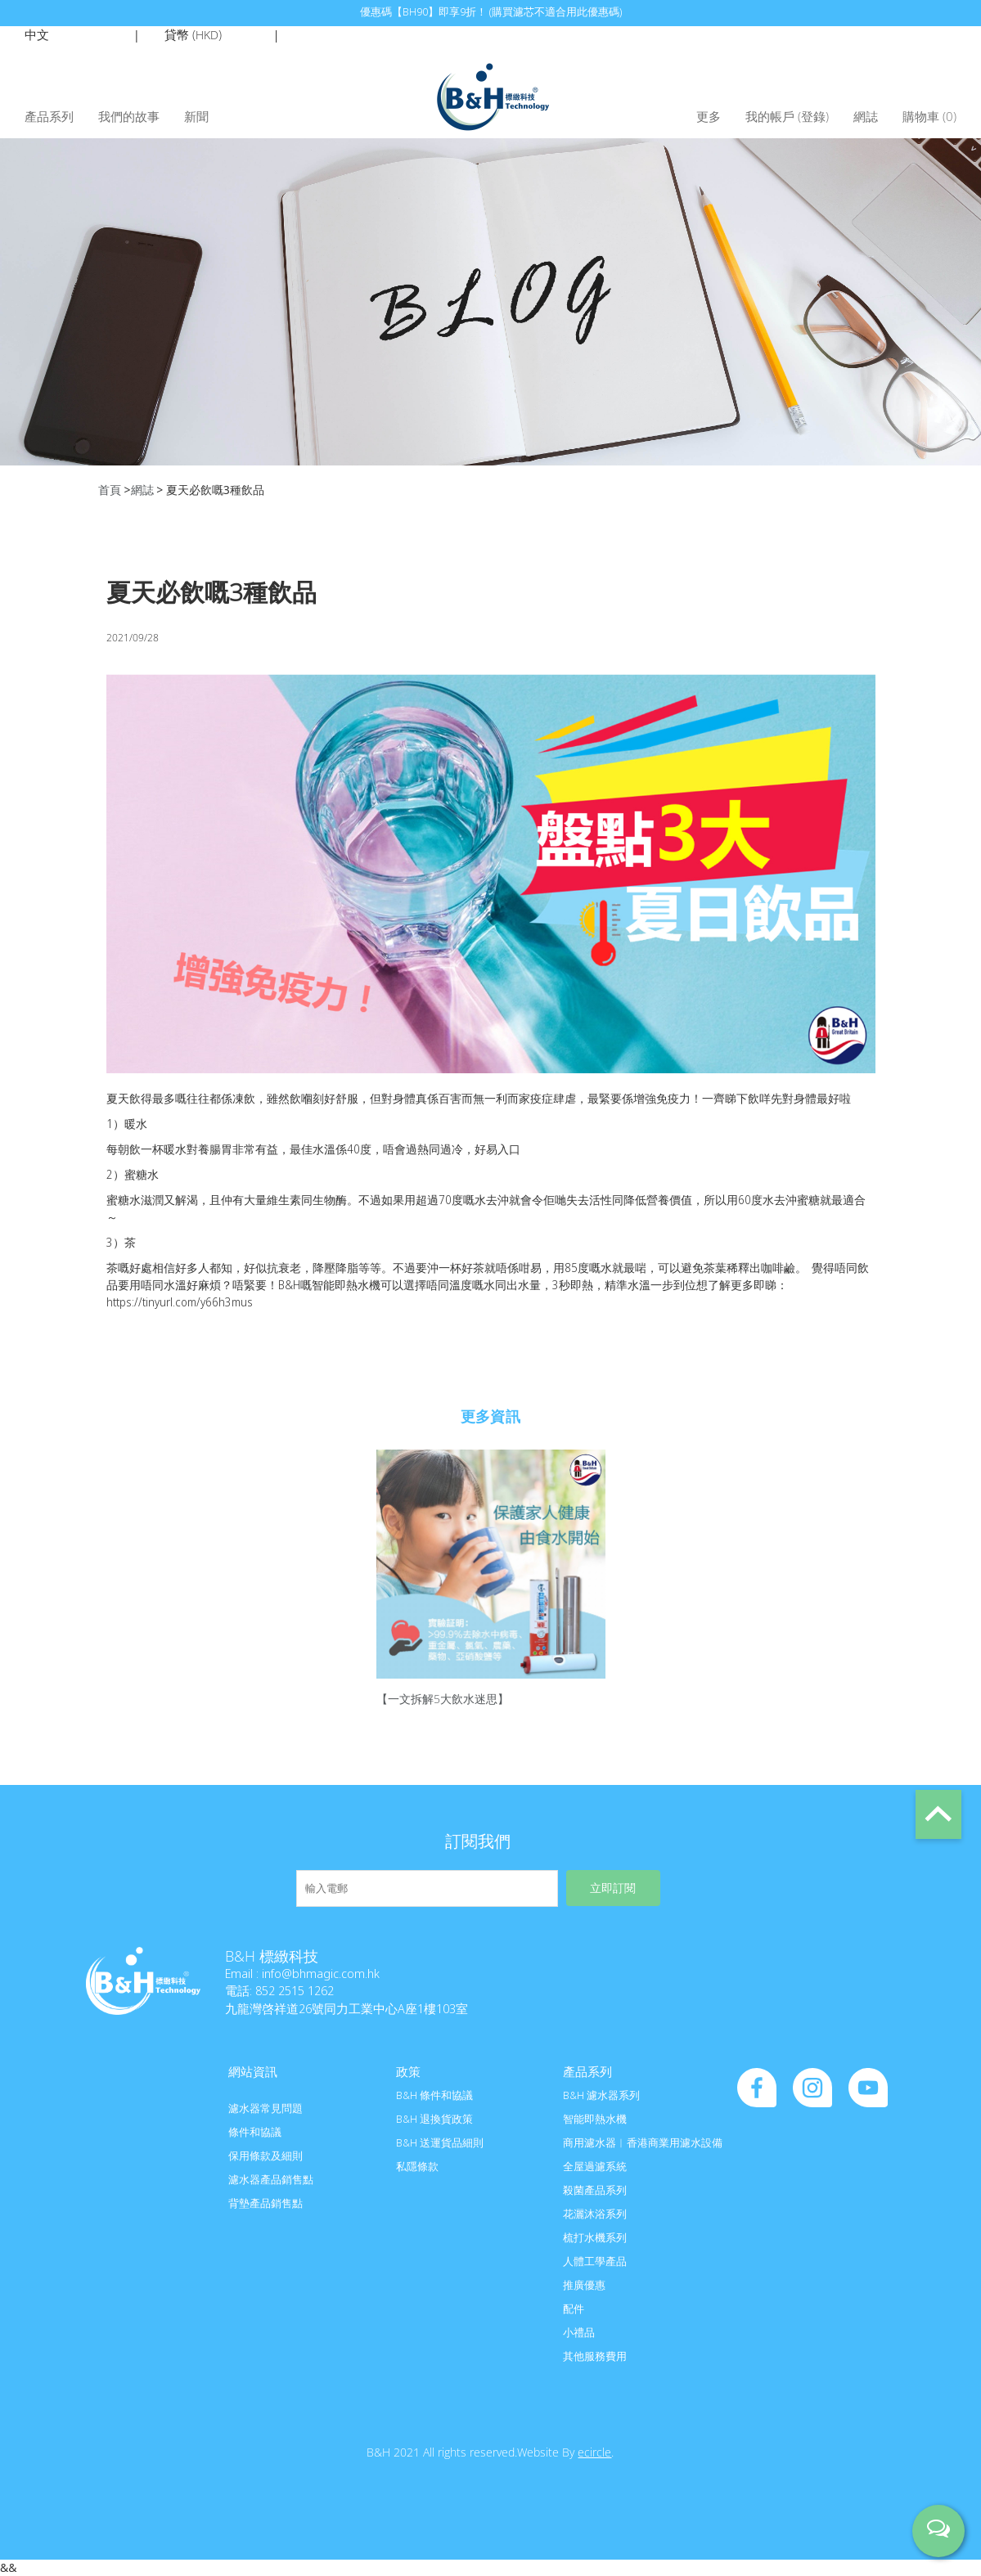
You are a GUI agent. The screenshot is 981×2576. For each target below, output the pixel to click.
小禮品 (579, 2332)
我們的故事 (129, 116)
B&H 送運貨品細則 (440, 2142)
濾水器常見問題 (265, 2108)
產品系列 (49, 116)
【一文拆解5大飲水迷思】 (442, 1698)
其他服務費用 (595, 2356)
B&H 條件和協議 (434, 2095)
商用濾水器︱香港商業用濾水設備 (642, 2142)
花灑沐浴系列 (595, 2213)
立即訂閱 (613, 1888)
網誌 (865, 116)
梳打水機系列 (595, 2237)
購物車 (929, 116)
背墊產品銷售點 (265, 2203)
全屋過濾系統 (595, 2166)
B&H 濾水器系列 (601, 2095)
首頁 (109, 489)
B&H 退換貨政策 (434, 2118)
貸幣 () (193, 34)
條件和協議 (254, 2131)
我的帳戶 (769, 116)
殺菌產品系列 (595, 2190)
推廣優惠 (584, 2284)
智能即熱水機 (595, 2118)
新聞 (196, 116)
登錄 (813, 116)
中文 (37, 34)
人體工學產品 (595, 2261)
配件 (573, 2308)
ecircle (594, 2452)
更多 (708, 116)
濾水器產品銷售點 (270, 2179)
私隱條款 (417, 2166)
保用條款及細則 (265, 2155)
